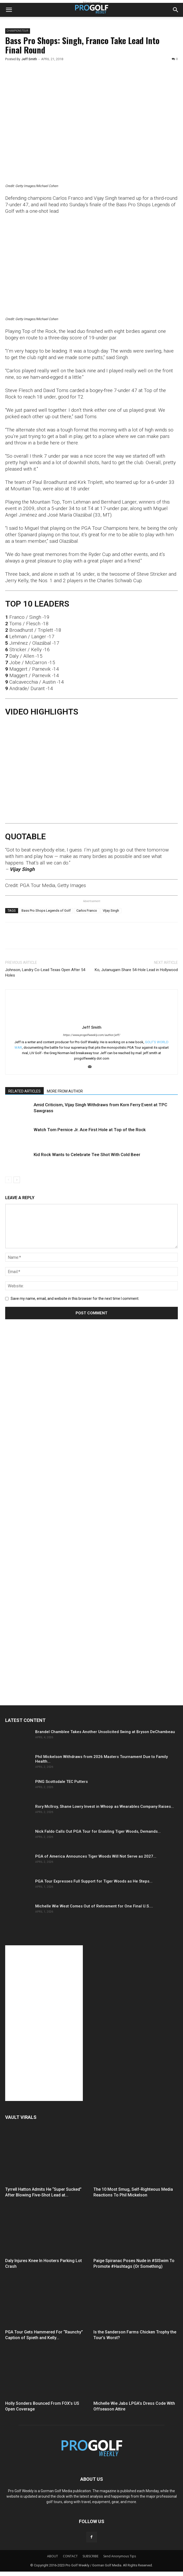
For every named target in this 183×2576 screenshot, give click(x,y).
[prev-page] (8, 1180)
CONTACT (70, 2556)
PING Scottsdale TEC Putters (61, 1781)
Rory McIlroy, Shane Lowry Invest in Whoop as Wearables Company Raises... (104, 1806)
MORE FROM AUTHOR (65, 1091)
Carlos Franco (86, 910)
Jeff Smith (29, 59)
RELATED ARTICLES (24, 1091)
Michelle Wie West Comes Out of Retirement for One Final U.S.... (94, 1906)
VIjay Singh (111, 910)
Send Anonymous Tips (119, 2556)
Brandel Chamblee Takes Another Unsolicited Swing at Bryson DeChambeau (105, 1731)
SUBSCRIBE (90, 2556)
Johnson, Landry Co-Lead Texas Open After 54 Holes (45, 972)
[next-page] (16, 1180)
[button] (9, 10)
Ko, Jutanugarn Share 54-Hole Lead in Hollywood (136, 969)
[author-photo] (91, 1020)
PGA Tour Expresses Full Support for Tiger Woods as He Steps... (93, 1881)
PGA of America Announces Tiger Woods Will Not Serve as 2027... (95, 1856)
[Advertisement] (44, 1420)
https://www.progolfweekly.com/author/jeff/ (91, 1035)
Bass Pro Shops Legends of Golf (46, 910)
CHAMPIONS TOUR (17, 30)
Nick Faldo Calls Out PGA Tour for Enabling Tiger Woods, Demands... (98, 1831)
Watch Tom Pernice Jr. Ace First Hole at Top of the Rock (90, 1129)
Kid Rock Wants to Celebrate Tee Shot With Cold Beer (87, 1154)
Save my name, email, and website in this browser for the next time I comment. (75, 1298)
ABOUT (52, 2556)
